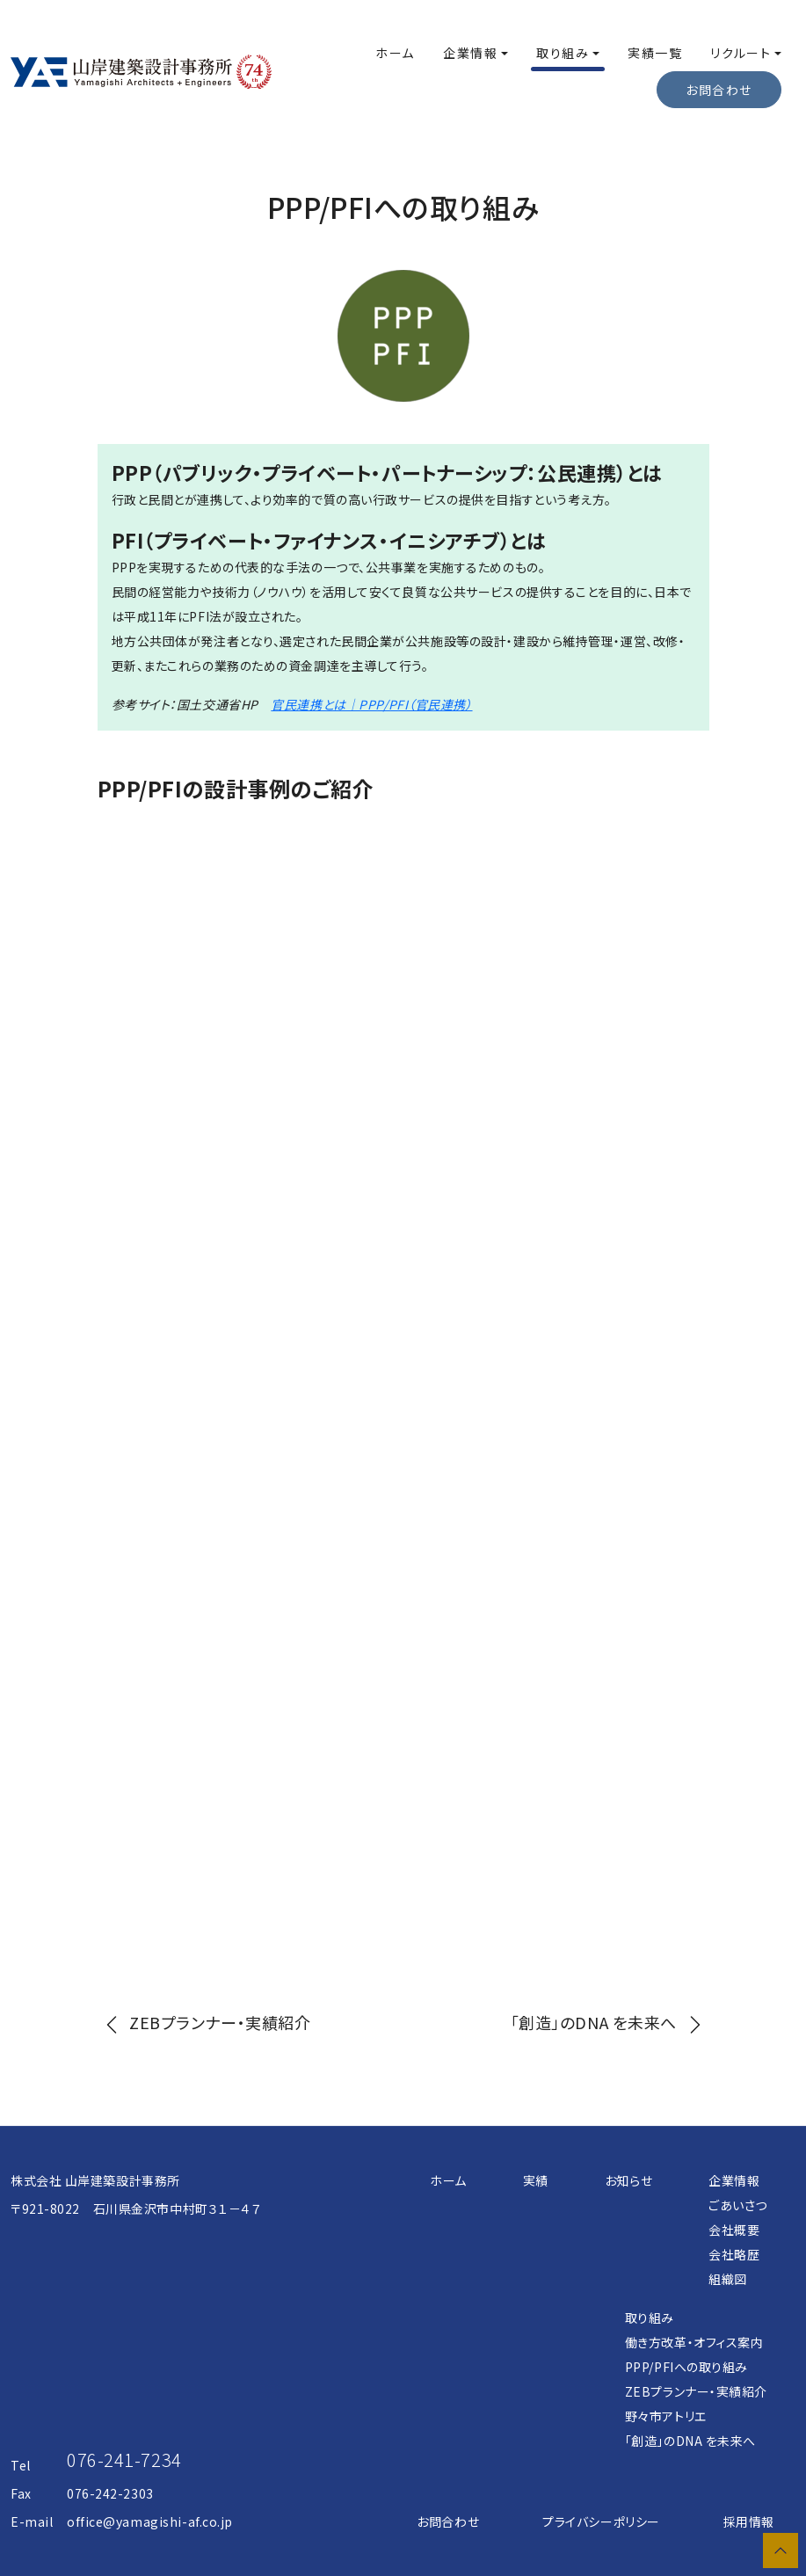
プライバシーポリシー (601, 2521)
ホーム (395, 53)
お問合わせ (448, 2521)
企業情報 (470, 53)
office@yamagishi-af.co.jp (150, 2521)
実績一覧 (655, 53)
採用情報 (748, 2521)
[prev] (204, 2022)
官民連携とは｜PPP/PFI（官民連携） (371, 704)
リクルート (740, 53)
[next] (610, 2022)
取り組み (562, 53)
